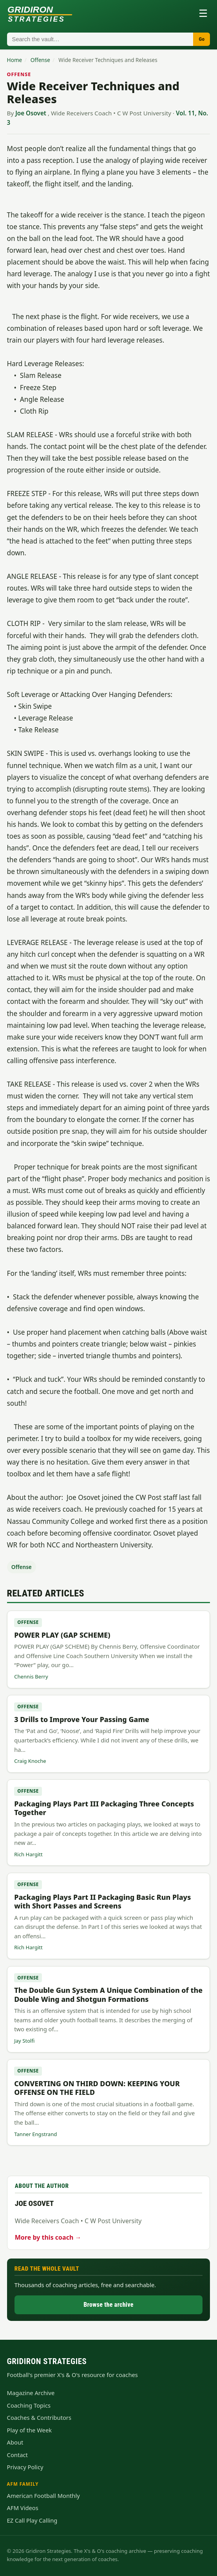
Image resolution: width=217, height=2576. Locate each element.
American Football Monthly (43, 2495)
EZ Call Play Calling (32, 2520)
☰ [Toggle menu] (203, 13)
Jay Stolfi (24, 2040)
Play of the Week (29, 2430)
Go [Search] (201, 39)
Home (14, 60)
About (15, 2442)
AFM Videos (22, 2508)
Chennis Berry (31, 1676)
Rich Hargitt (28, 1854)
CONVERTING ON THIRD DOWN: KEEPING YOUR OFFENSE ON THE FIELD (97, 2088)
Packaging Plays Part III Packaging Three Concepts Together (104, 1808)
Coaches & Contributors (39, 2417)
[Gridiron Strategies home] (40, 13)
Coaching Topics (29, 2405)
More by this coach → (48, 2237)
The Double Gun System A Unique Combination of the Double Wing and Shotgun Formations (108, 1994)
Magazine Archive (31, 2393)
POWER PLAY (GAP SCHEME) (62, 1635)
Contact (17, 2455)
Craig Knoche (30, 1760)
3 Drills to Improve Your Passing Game (81, 1719)
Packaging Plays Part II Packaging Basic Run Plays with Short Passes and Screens (102, 1901)
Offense (40, 60)
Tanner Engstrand (35, 2134)
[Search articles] (100, 39)
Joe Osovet (30, 113)
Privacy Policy (25, 2467)
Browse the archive (108, 2304)
